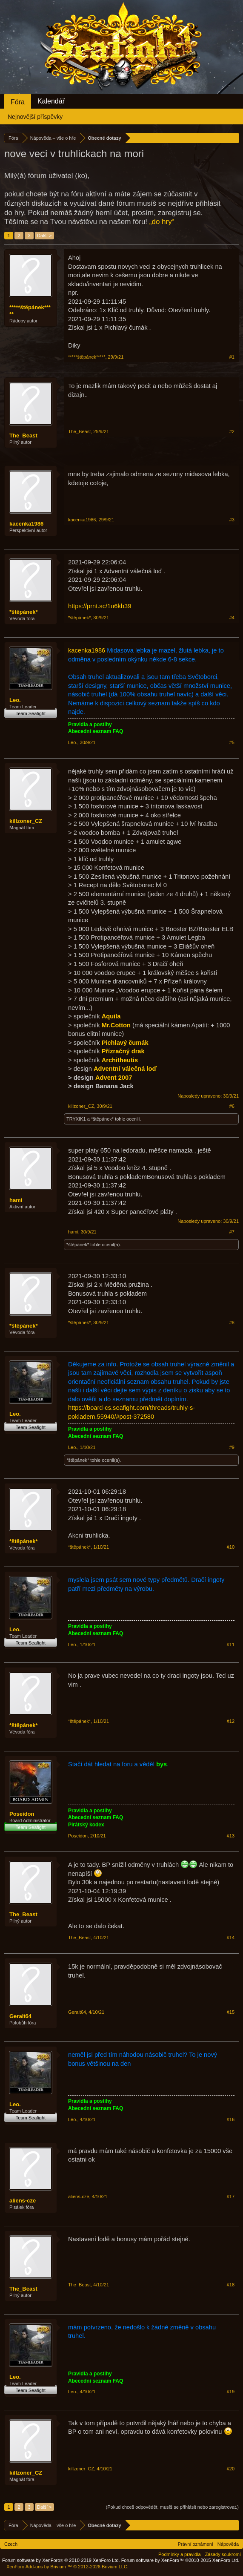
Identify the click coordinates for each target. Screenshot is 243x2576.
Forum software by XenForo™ (180, 2560)
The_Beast (23, 435)
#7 (231, 1231)
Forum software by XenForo (61, 2560)
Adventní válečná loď (125, 1068)
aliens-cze (22, 2200)
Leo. (15, 700)
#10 (230, 1547)
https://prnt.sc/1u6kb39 (99, 606)
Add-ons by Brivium (67, 2566)
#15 (230, 2012)
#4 (231, 617)
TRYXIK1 (76, 1118)
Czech (10, 2544)
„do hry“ (161, 222)
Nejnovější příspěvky (35, 116)
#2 (231, 431)
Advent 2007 (113, 1077)
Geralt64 (20, 2016)
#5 (231, 742)
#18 (230, 2284)
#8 (231, 1322)
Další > (44, 235)
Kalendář (51, 101)
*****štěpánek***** (30, 310)
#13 (230, 1835)
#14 (230, 1937)
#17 (230, 2196)
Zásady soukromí (223, 2554)
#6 (231, 1106)
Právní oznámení (195, 2544)
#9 (231, 1447)
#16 (230, 2119)
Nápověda (228, 2544)
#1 (231, 356)
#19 (230, 2391)
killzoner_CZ (25, 821)
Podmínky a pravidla (179, 2554)
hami (15, 1200)
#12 (230, 1721)
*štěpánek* (23, 612)
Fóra (18, 102)
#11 (230, 1644)
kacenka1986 (26, 523)
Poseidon (21, 1814)
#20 (230, 2468)
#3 (231, 519)
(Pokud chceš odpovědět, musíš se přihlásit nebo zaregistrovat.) (172, 2507)
